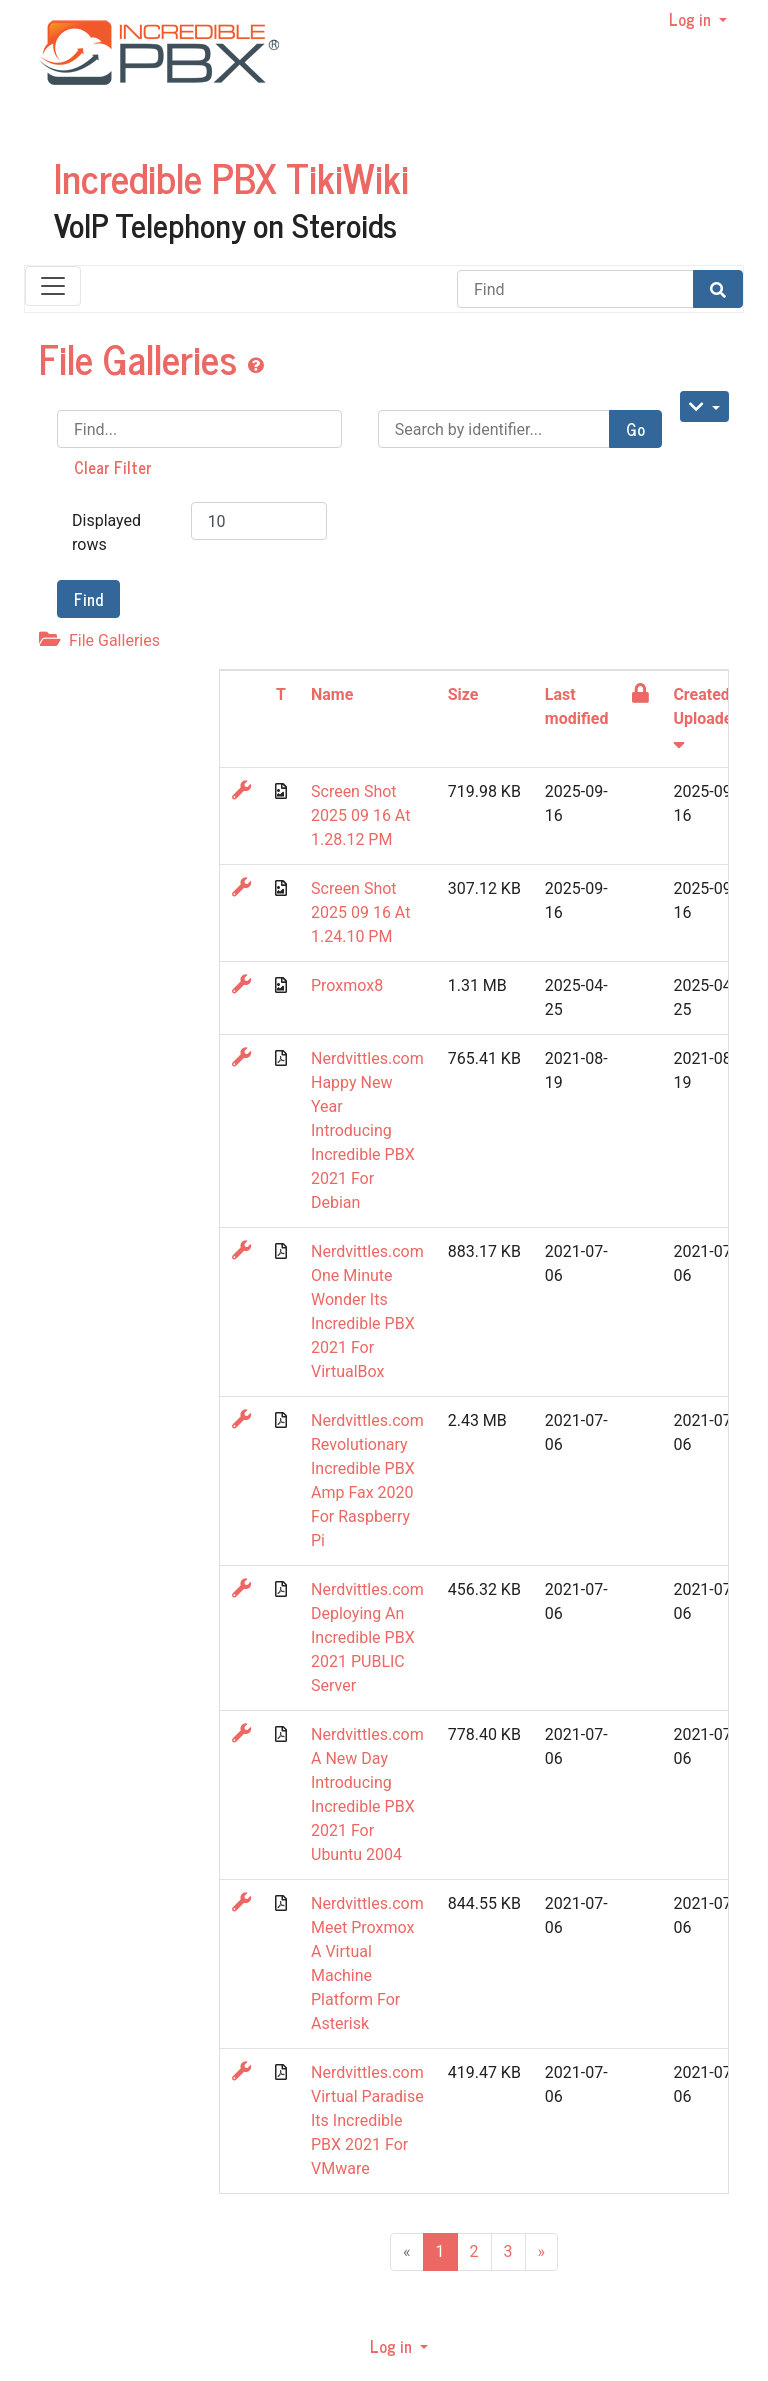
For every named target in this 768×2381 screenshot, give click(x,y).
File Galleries (143, 358)
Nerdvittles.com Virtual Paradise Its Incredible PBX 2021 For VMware (367, 2120)
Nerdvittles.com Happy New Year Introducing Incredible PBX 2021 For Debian (367, 1130)
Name (332, 694)
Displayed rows (106, 532)
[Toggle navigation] (53, 286)
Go (635, 429)
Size (463, 694)
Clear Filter (113, 467)
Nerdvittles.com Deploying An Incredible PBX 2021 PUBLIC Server (367, 1637)
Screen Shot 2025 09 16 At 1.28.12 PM (360, 815)
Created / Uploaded (707, 717)
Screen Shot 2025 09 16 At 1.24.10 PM (360, 912)
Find (88, 599)
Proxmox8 (347, 985)
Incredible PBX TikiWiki (231, 177)
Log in (692, 19)
